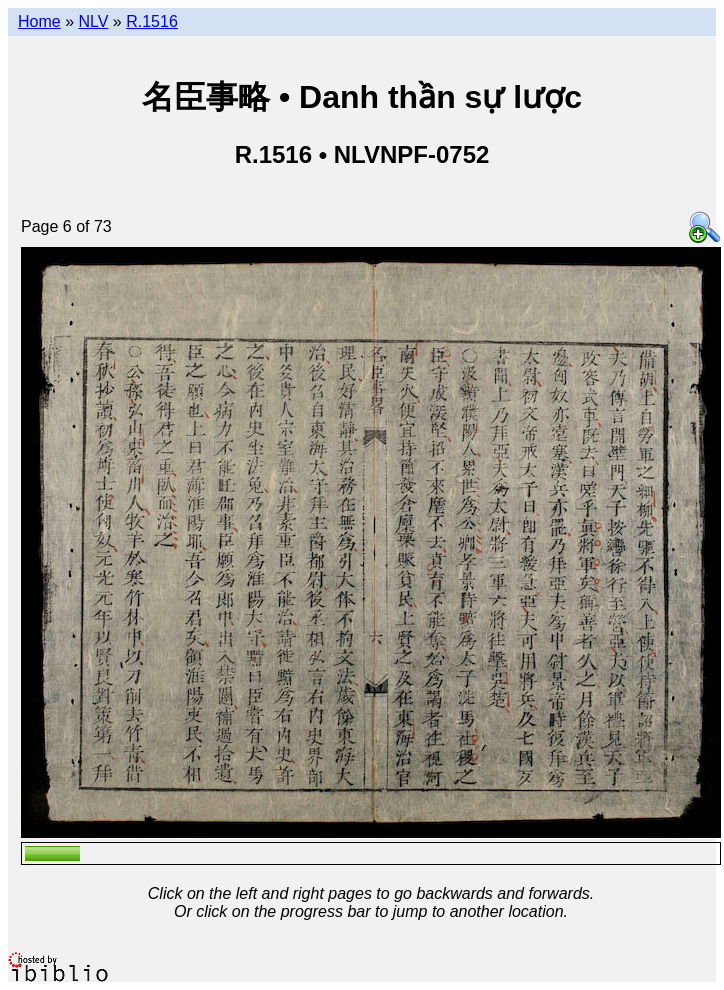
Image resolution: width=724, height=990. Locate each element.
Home (39, 21)
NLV (93, 21)
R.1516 (152, 21)
